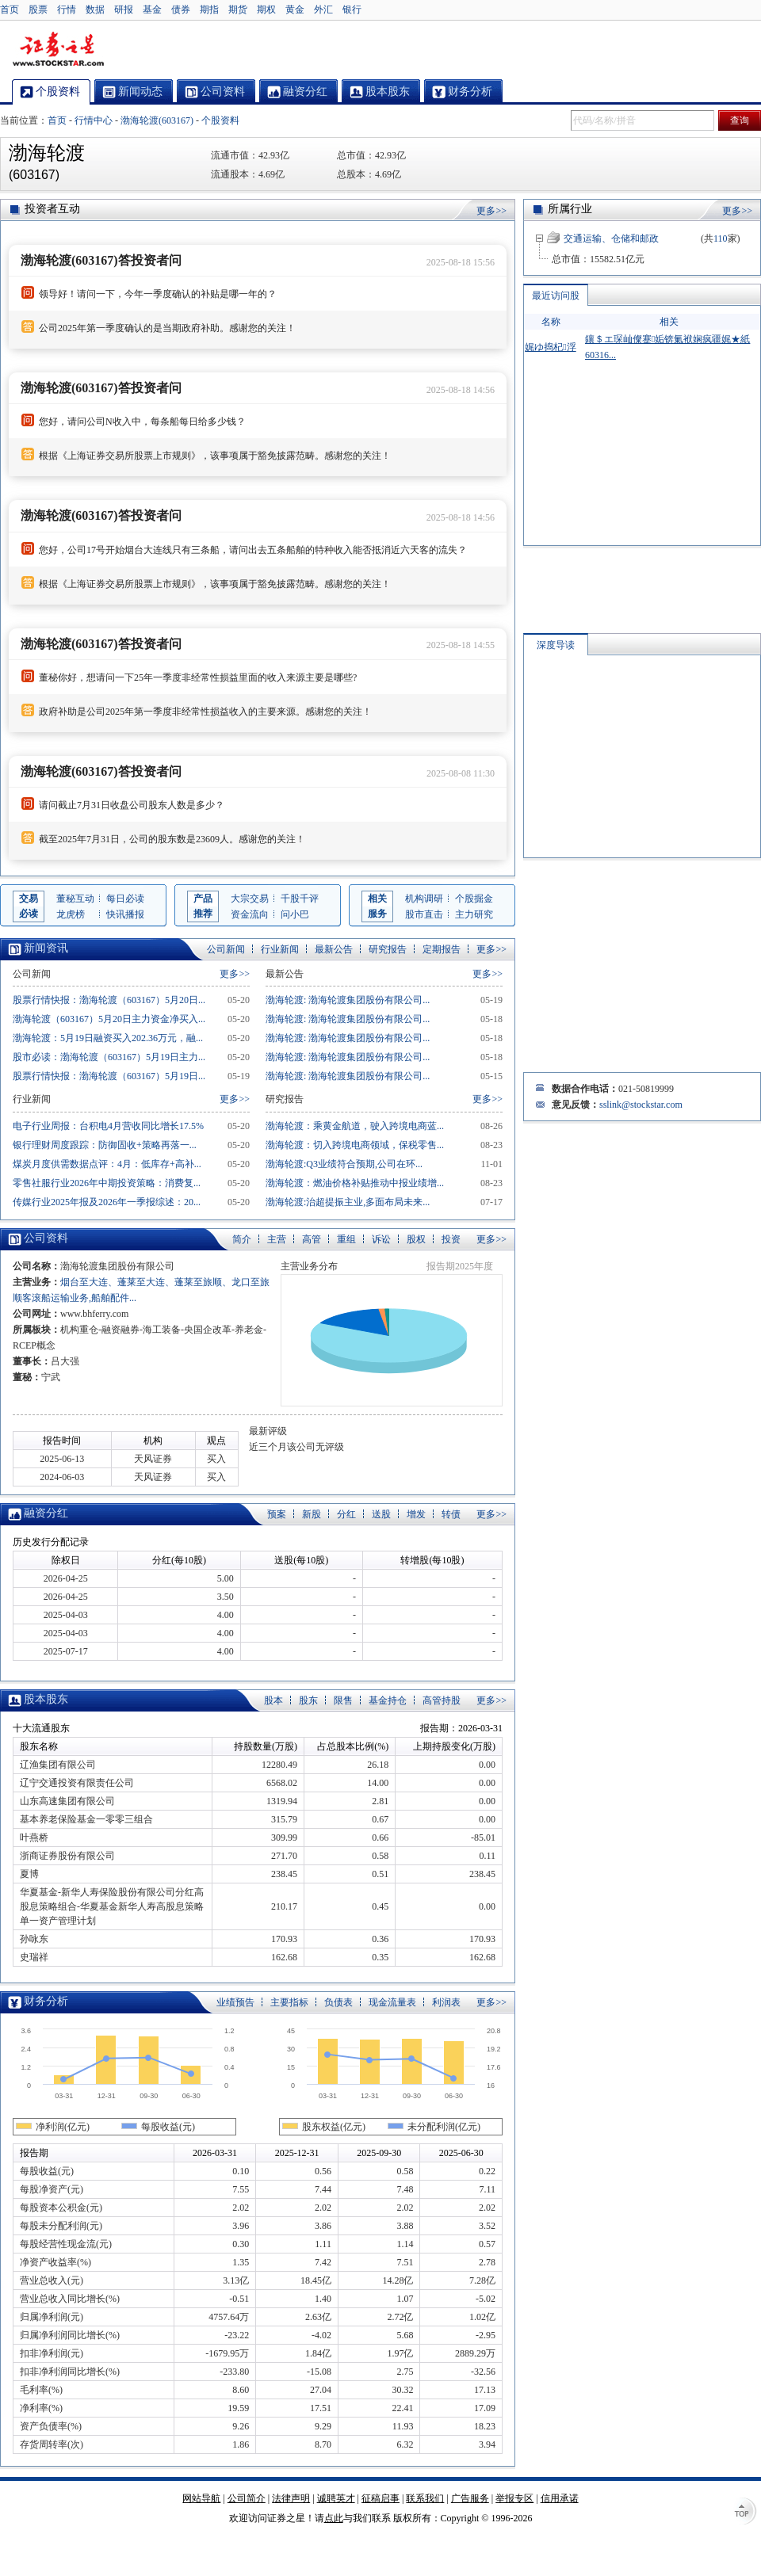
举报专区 (514, 2498)
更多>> (491, 210)
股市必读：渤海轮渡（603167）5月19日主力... (109, 1057)
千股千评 (300, 898)
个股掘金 (474, 898)
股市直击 (424, 914)
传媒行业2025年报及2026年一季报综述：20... (107, 1202)
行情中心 (94, 120)
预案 (276, 1514)
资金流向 (250, 914)
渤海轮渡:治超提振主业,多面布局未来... (348, 1202)
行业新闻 (280, 949)
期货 (237, 9)
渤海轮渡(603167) (156, 120)
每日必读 (125, 898)
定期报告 (442, 949)
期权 (266, 9)
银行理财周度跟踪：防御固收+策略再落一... (105, 1145)
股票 (38, 9)
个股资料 (220, 120)
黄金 (294, 9)
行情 (66, 9)
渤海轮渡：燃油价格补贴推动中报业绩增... (355, 1183)
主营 (276, 1239)
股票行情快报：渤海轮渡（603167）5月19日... (109, 1076)
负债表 (338, 2002)
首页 (9, 9)
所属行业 (570, 209)
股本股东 (46, 1699)
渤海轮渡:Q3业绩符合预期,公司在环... (344, 1164)
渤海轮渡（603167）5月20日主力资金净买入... (109, 1019)
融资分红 (46, 1513)
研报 (123, 9)
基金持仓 (388, 1700)
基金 (152, 9)
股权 (416, 1239)
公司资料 (46, 1238)
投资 (451, 1239)
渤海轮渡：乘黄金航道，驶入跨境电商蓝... (355, 1126)
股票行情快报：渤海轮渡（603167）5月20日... (109, 1000)
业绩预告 (235, 2002)
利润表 (446, 2002)
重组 (346, 1239)
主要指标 (289, 2002)
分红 (346, 1514)
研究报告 (388, 949)
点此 (333, 2518)
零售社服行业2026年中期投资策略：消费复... (107, 1183)
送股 (381, 1514)
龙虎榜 (70, 914)
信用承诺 (560, 2498)
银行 (351, 9)
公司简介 (247, 2498)
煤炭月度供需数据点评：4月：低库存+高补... (107, 1164)
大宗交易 (250, 898)
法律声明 (291, 2498)
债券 (180, 9)
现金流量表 (392, 2002)
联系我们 (425, 2498)
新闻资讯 (46, 948)
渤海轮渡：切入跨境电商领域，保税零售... (355, 1145)
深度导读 (556, 645)
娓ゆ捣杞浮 (550, 347)
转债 (451, 1514)
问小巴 (295, 914)
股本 (273, 1700)
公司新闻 (226, 949)
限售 (343, 1700)
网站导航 (201, 2498)
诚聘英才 (336, 2498)
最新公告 (334, 949)
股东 (308, 1700)
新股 (311, 1514)
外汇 (323, 9)
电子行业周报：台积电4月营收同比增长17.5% (108, 1126)
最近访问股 (555, 295)
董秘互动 (75, 898)
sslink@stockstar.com (641, 1104)
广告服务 (470, 2498)
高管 (311, 1239)
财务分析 (46, 2001)
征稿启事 (380, 2498)
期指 (209, 9)
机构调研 (424, 898)
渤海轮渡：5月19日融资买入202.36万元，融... (108, 1038)
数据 (95, 9)
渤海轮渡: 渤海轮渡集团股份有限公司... (348, 1000)
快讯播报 (125, 914)
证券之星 (58, 50)
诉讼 (381, 1239)
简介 (241, 1239)
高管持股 (442, 1700)
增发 (416, 1514)
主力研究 (474, 914)
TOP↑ (745, 2512)
